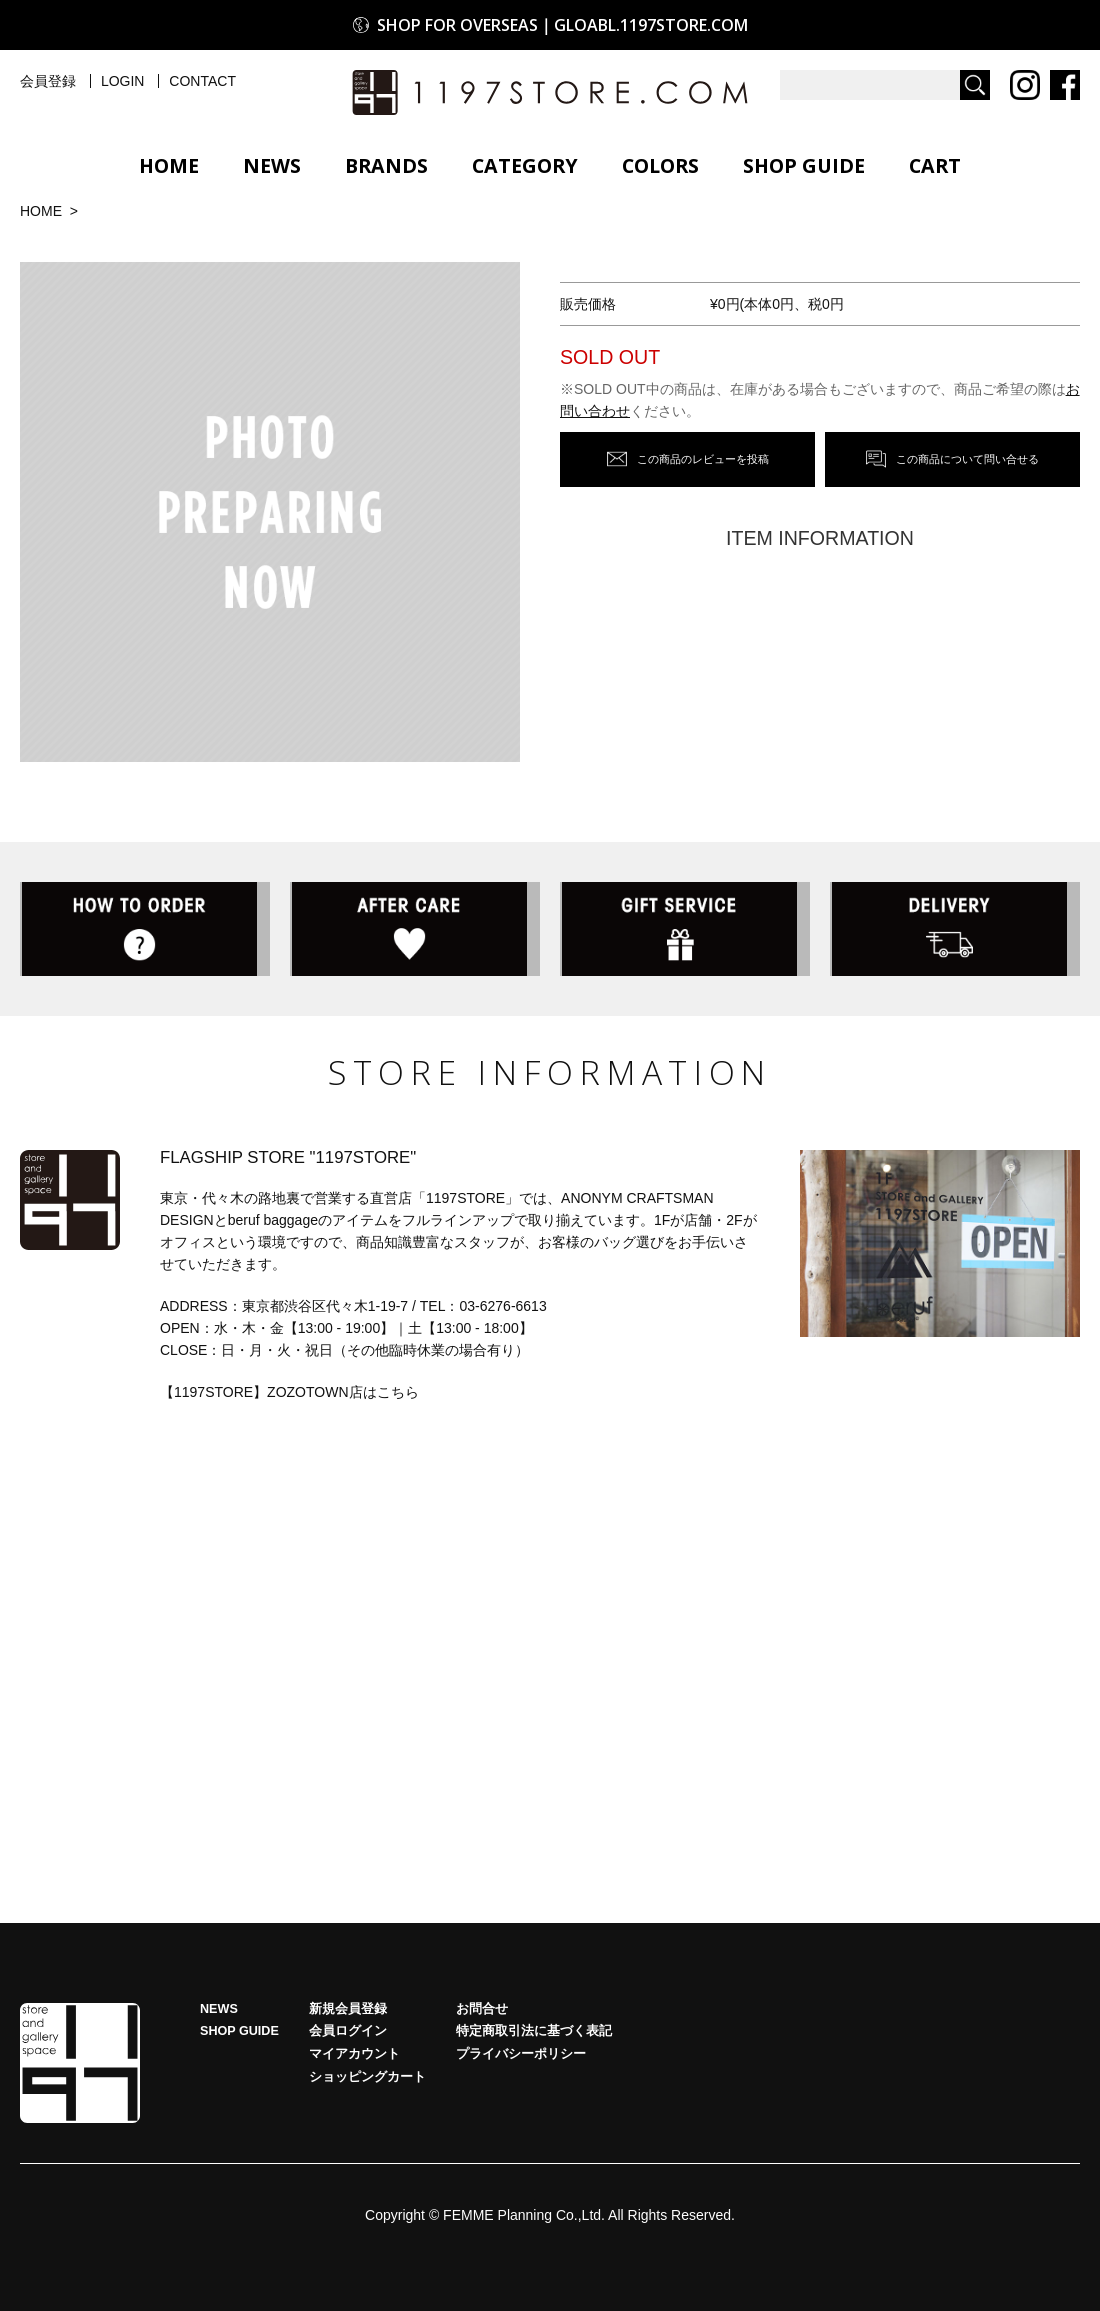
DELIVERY (955, 932)
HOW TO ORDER (145, 932)
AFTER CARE (415, 932)
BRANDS (386, 165)
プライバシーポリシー (521, 2060)
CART (935, 165)
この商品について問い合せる (967, 457)
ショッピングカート (367, 2082)
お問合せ (482, 2014)
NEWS (272, 165)
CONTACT (202, 81)
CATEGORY (525, 165)
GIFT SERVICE (685, 932)
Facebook (1065, 85)
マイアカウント (354, 2060)
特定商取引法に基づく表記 (534, 2037)
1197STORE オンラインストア (550, 92)
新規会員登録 (348, 2014)
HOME (169, 165)
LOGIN (123, 81)
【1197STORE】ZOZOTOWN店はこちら (289, 1397)
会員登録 (48, 81)
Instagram (1025, 85)
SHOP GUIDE (804, 165)
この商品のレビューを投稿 (703, 457)
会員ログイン (348, 2037)
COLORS (660, 165)
